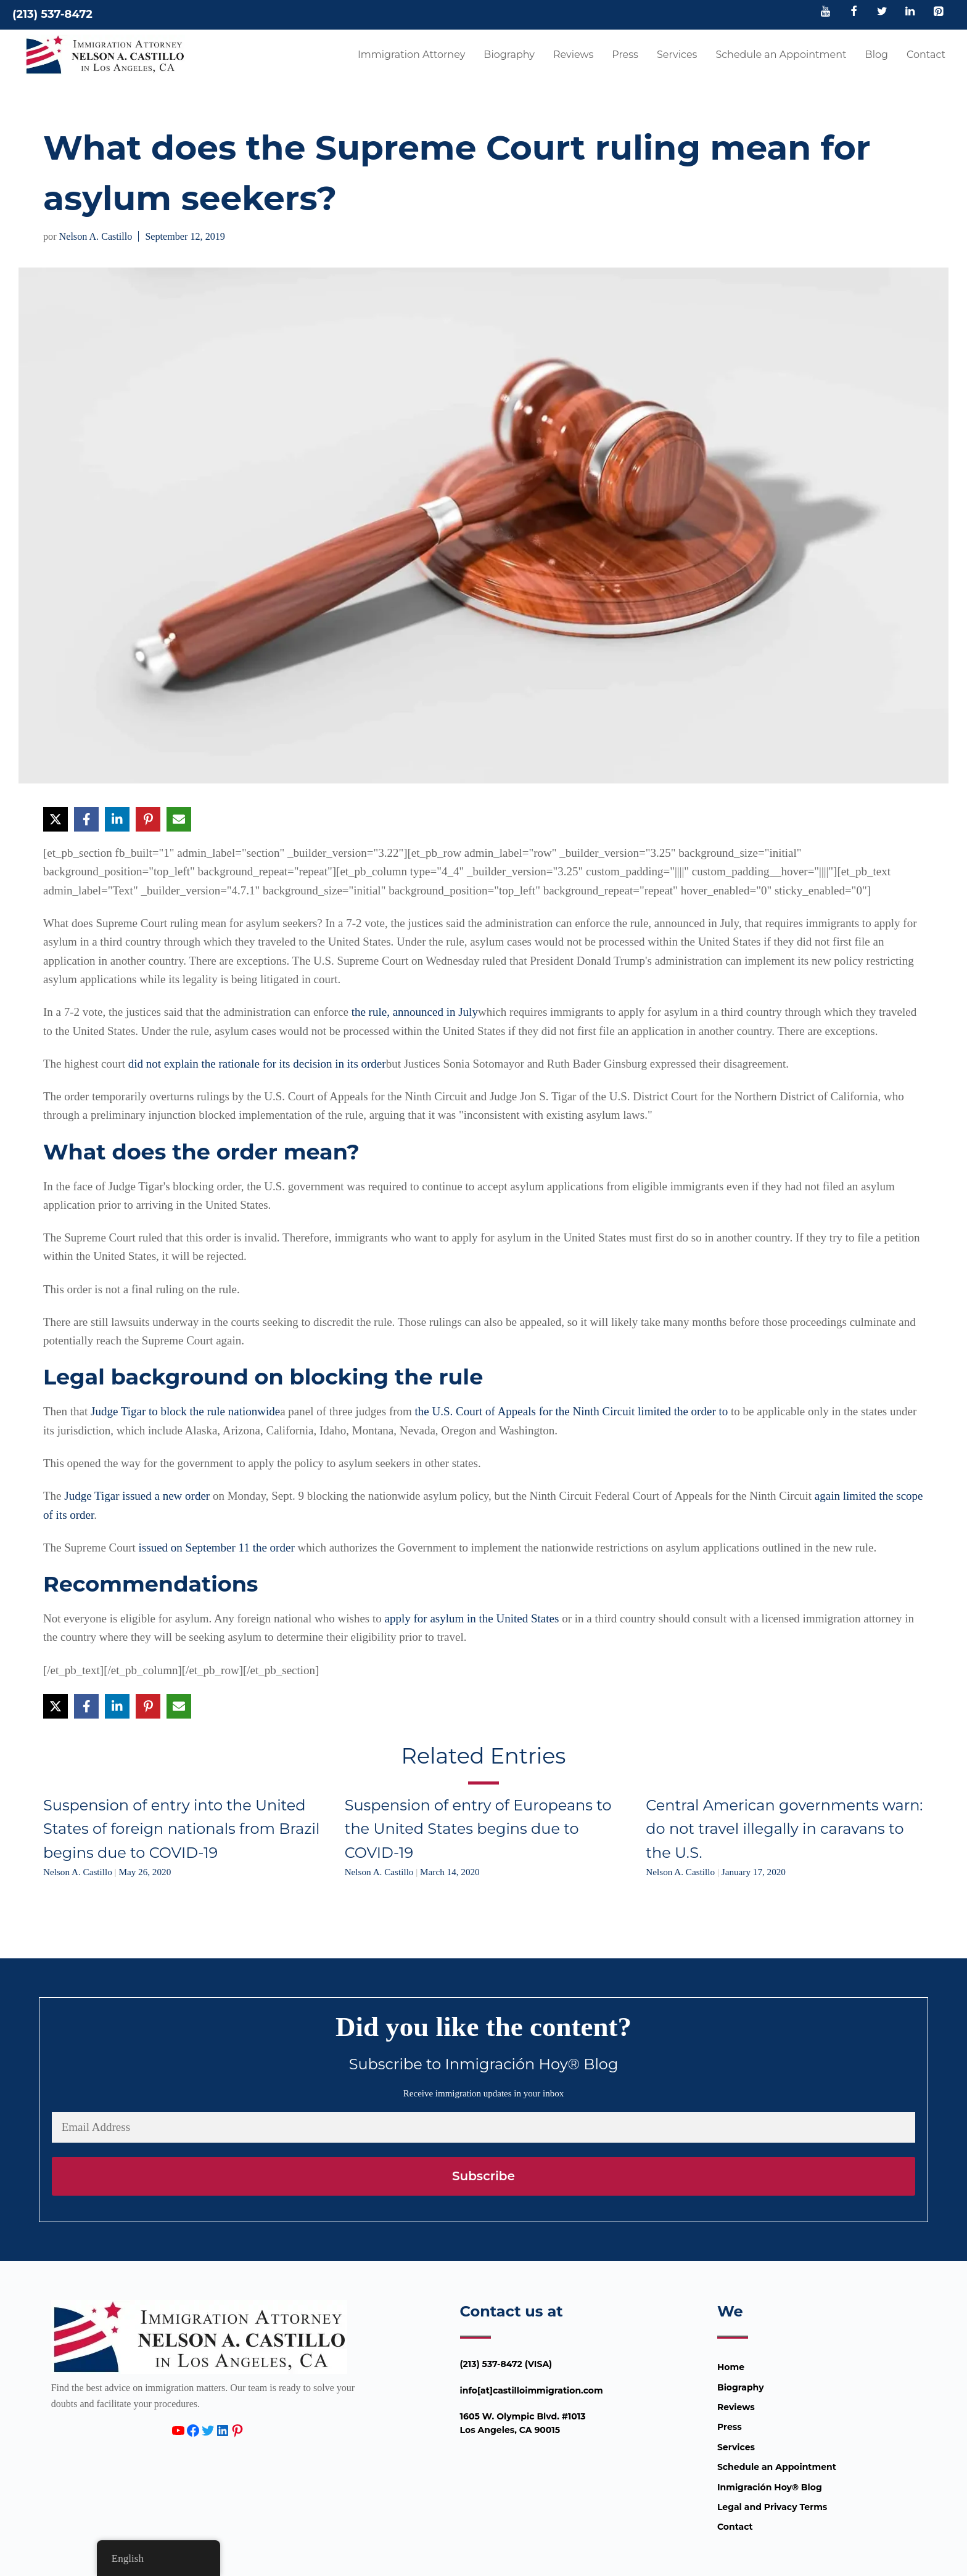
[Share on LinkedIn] (117, 819)
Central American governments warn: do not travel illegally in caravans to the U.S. (784, 1829)
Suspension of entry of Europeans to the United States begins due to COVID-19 (478, 1829)
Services (677, 54)
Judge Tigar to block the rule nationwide (185, 1411)
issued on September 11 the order (217, 1547)
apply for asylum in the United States (472, 1618)
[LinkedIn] (910, 12)
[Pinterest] (938, 12)
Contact (926, 54)
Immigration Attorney (411, 54)
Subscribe (483, 2176)
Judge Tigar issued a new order (137, 1495)
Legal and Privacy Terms (772, 2507)
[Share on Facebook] (86, 819)
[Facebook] (854, 12)
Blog (876, 54)
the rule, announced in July (415, 1011)
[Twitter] (882, 12)
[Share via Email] (179, 819)
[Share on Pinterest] (148, 819)
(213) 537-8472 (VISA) (506, 2364)
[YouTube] (825, 12)
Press (625, 54)
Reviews (573, 54)
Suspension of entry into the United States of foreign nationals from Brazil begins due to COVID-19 (181, 1829)
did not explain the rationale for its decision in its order (257, 1063)
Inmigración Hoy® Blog (769, 2487)
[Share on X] (55, 819)
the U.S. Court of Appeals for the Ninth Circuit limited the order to (571, 1411)
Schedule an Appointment (780, 54)
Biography (509, 54)
